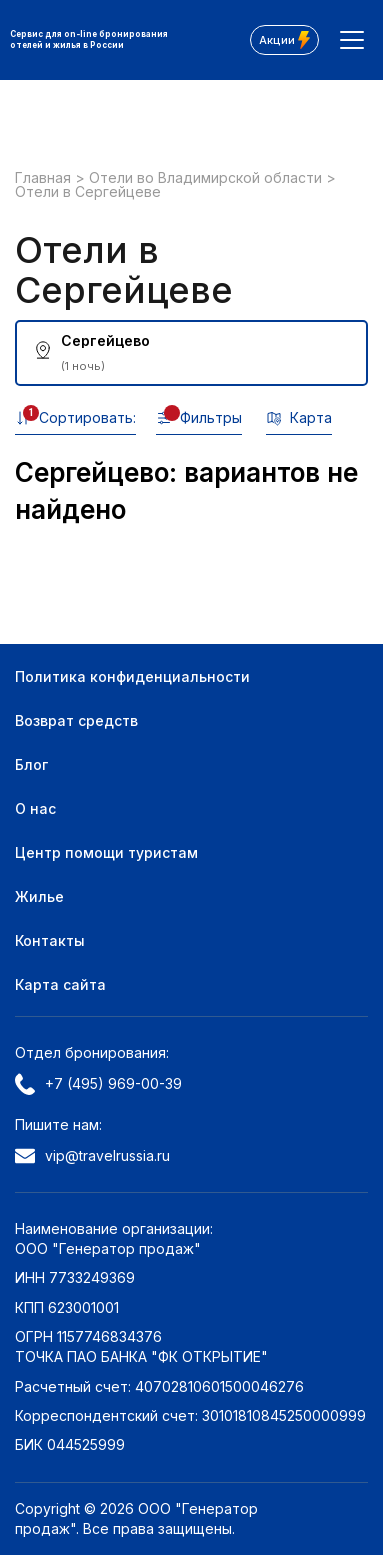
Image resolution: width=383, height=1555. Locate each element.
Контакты (50, 940)
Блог (31, 764)
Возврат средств (76, 720)
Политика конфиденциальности (132, 676)
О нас (35, 808)
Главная (45, 177)
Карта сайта (60, 984)
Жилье (39, 896)
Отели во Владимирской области (207, 177)
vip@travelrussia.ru (92, 1155)
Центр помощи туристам (106, 852)
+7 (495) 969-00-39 (98, 1084)
